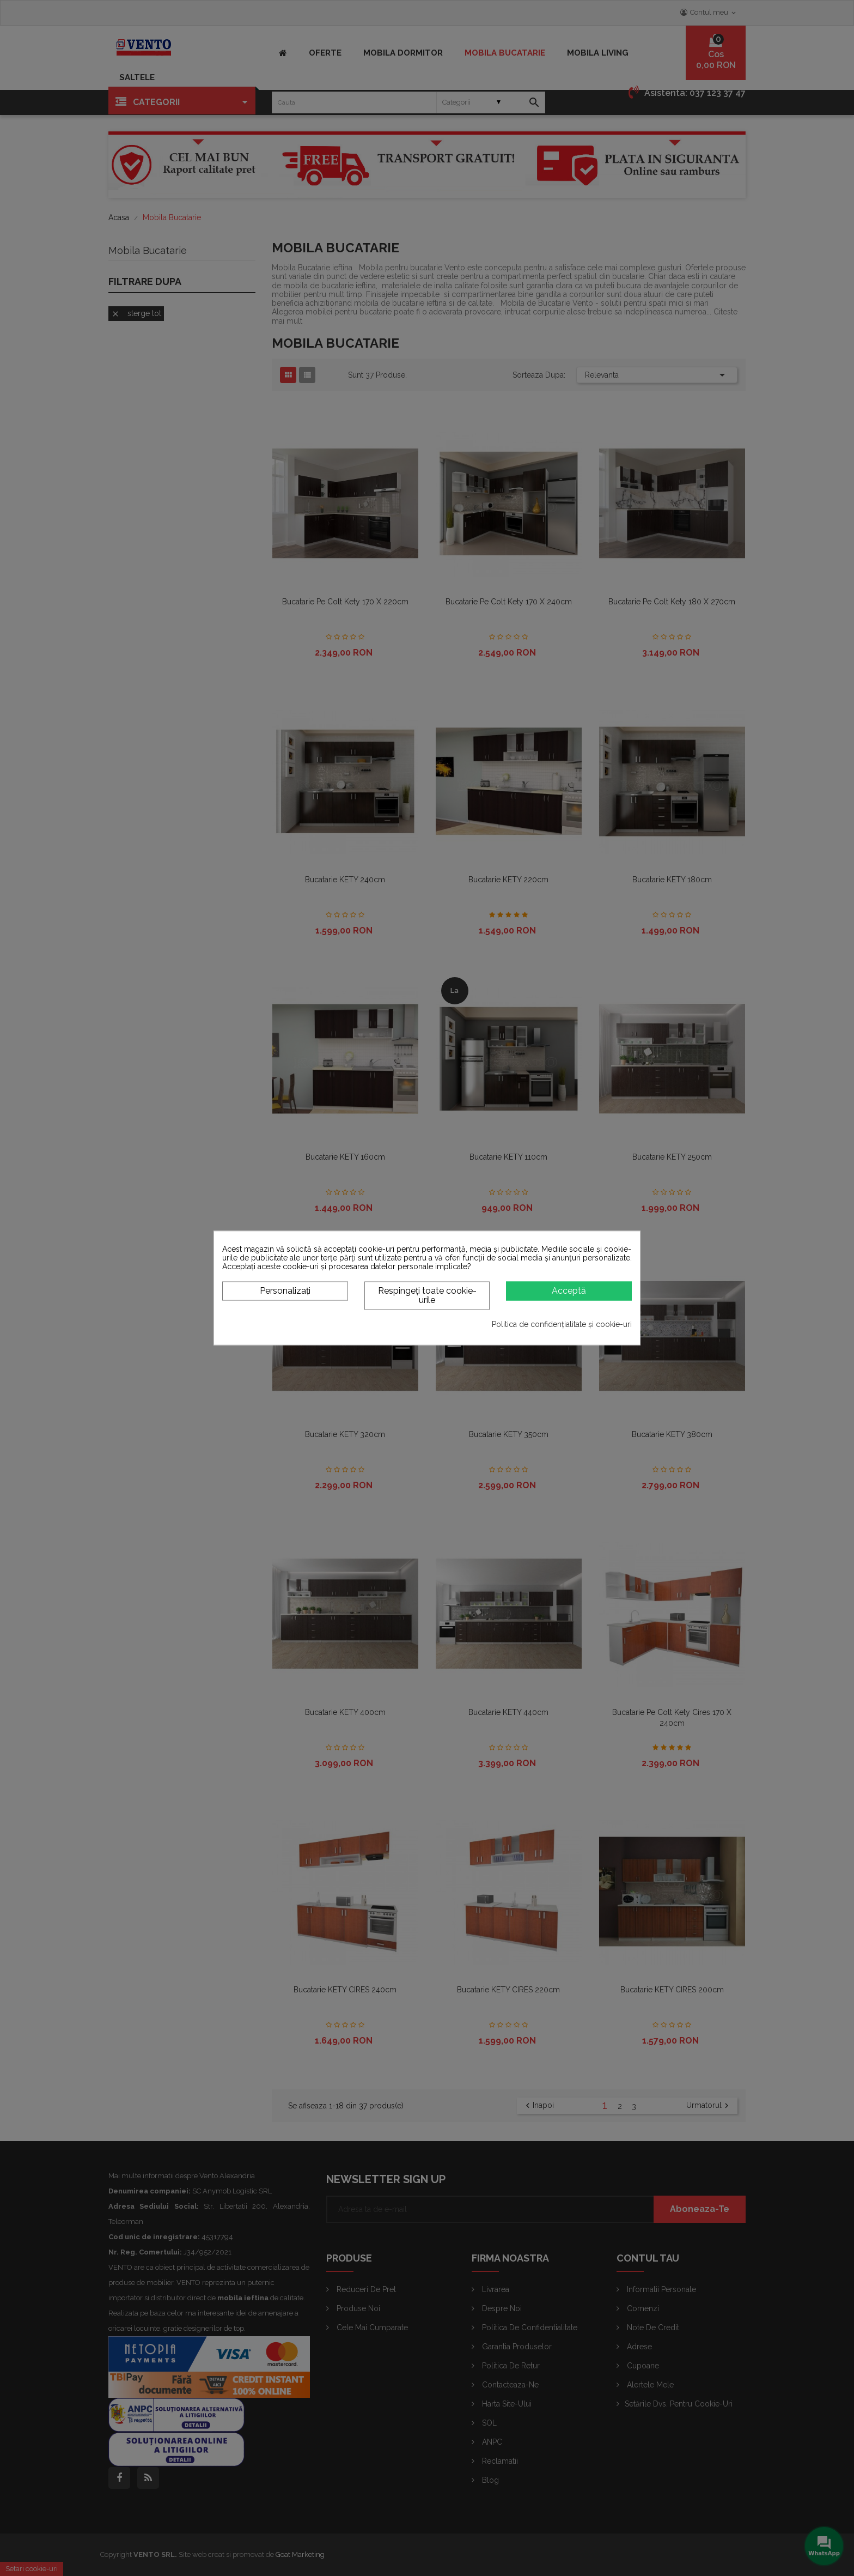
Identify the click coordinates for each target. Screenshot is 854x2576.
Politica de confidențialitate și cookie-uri (562, 1324)
